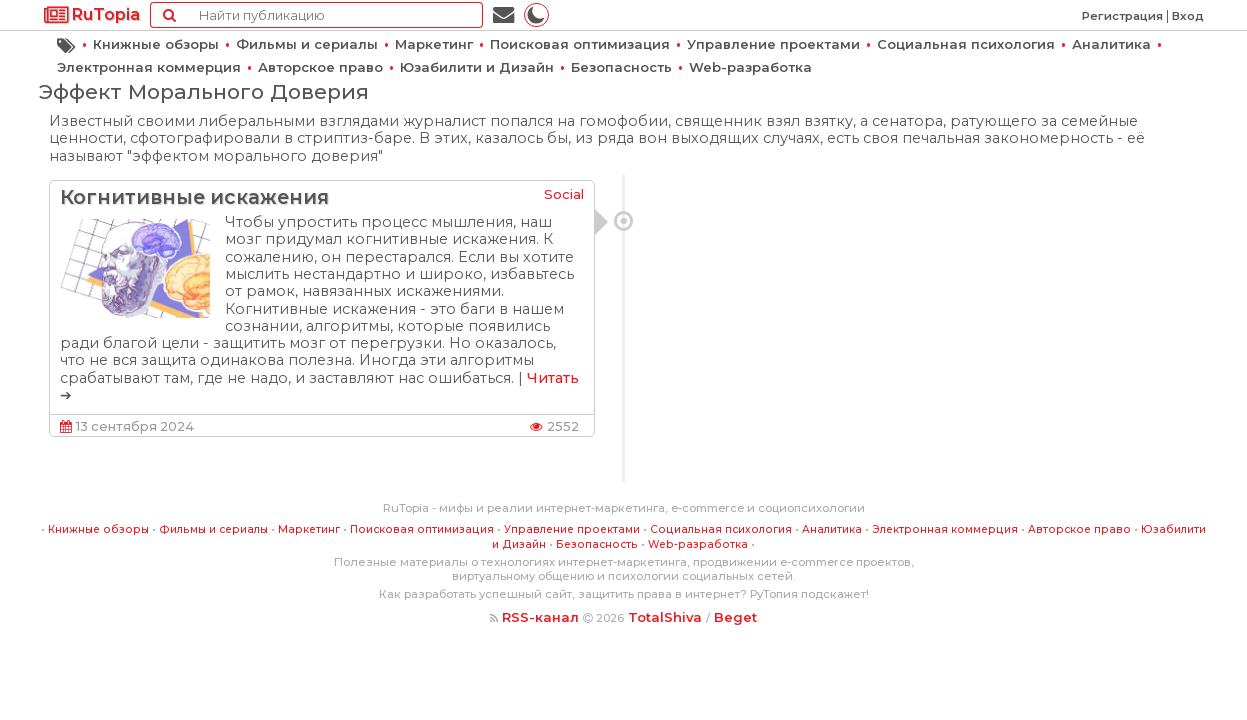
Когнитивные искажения (194, 197)
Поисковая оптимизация (580, 44)
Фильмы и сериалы (307, 44)
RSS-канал (540, 617)
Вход (1188, 16)
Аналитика (1111, 44)
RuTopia (92, 14)
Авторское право (320, 67)
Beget (735, 617)
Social (564, 194)
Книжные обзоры (156, 44)
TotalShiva (665, 617)
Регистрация (1122, 16)
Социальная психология (966, 44)
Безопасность (621, 67)
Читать (553, 378)
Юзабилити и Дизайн (477, 67)
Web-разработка (750, 67)
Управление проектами (773, 44)
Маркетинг (434, 44)
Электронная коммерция (149, 67)
